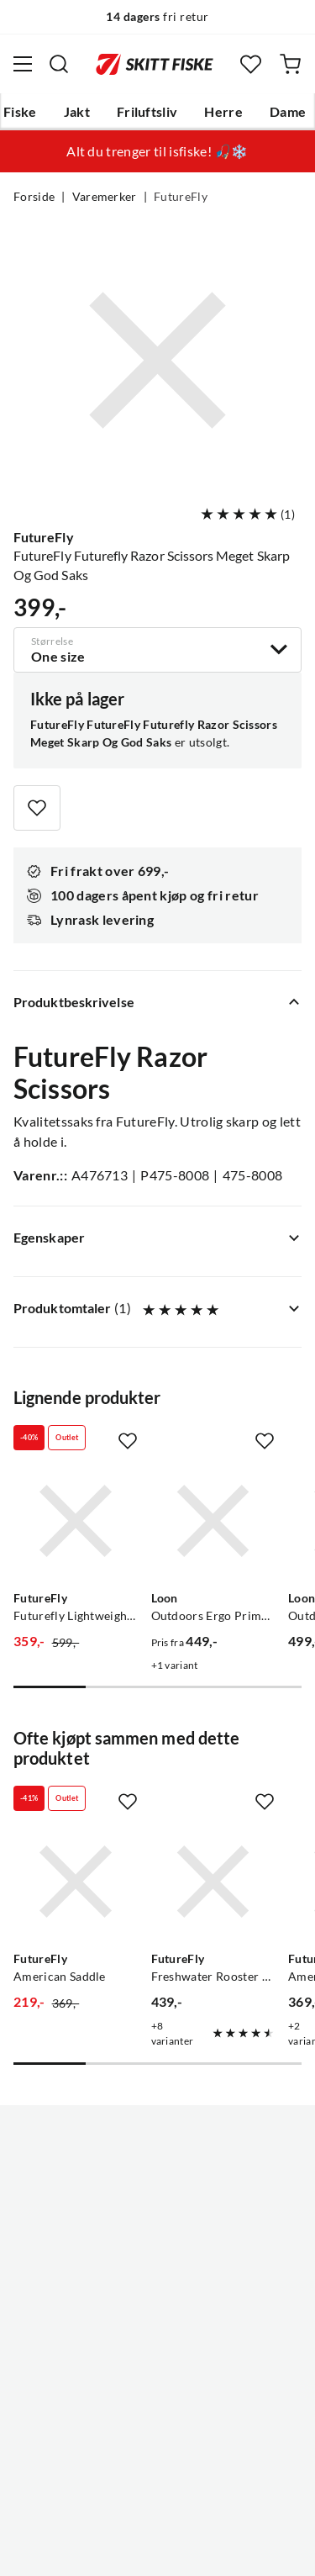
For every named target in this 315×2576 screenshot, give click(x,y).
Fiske (20, 111)
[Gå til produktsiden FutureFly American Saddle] (75, 1881)
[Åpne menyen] (22, 64)
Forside (34, 196)
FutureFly (180, 196)
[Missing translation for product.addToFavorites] (36, 808)
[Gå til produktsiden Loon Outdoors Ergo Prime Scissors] (213, 1521)
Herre (223, 111)
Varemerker (104, 196)
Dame (288, 111)
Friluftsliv (147, 111)
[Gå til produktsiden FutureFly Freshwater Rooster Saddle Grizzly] (213, 1881)
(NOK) (157, 2499)
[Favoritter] (250, 64)
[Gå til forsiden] (154, 64)
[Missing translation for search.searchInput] (58, 63)
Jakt (77, 111)
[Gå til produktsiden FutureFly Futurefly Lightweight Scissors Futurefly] (75, 1521)
